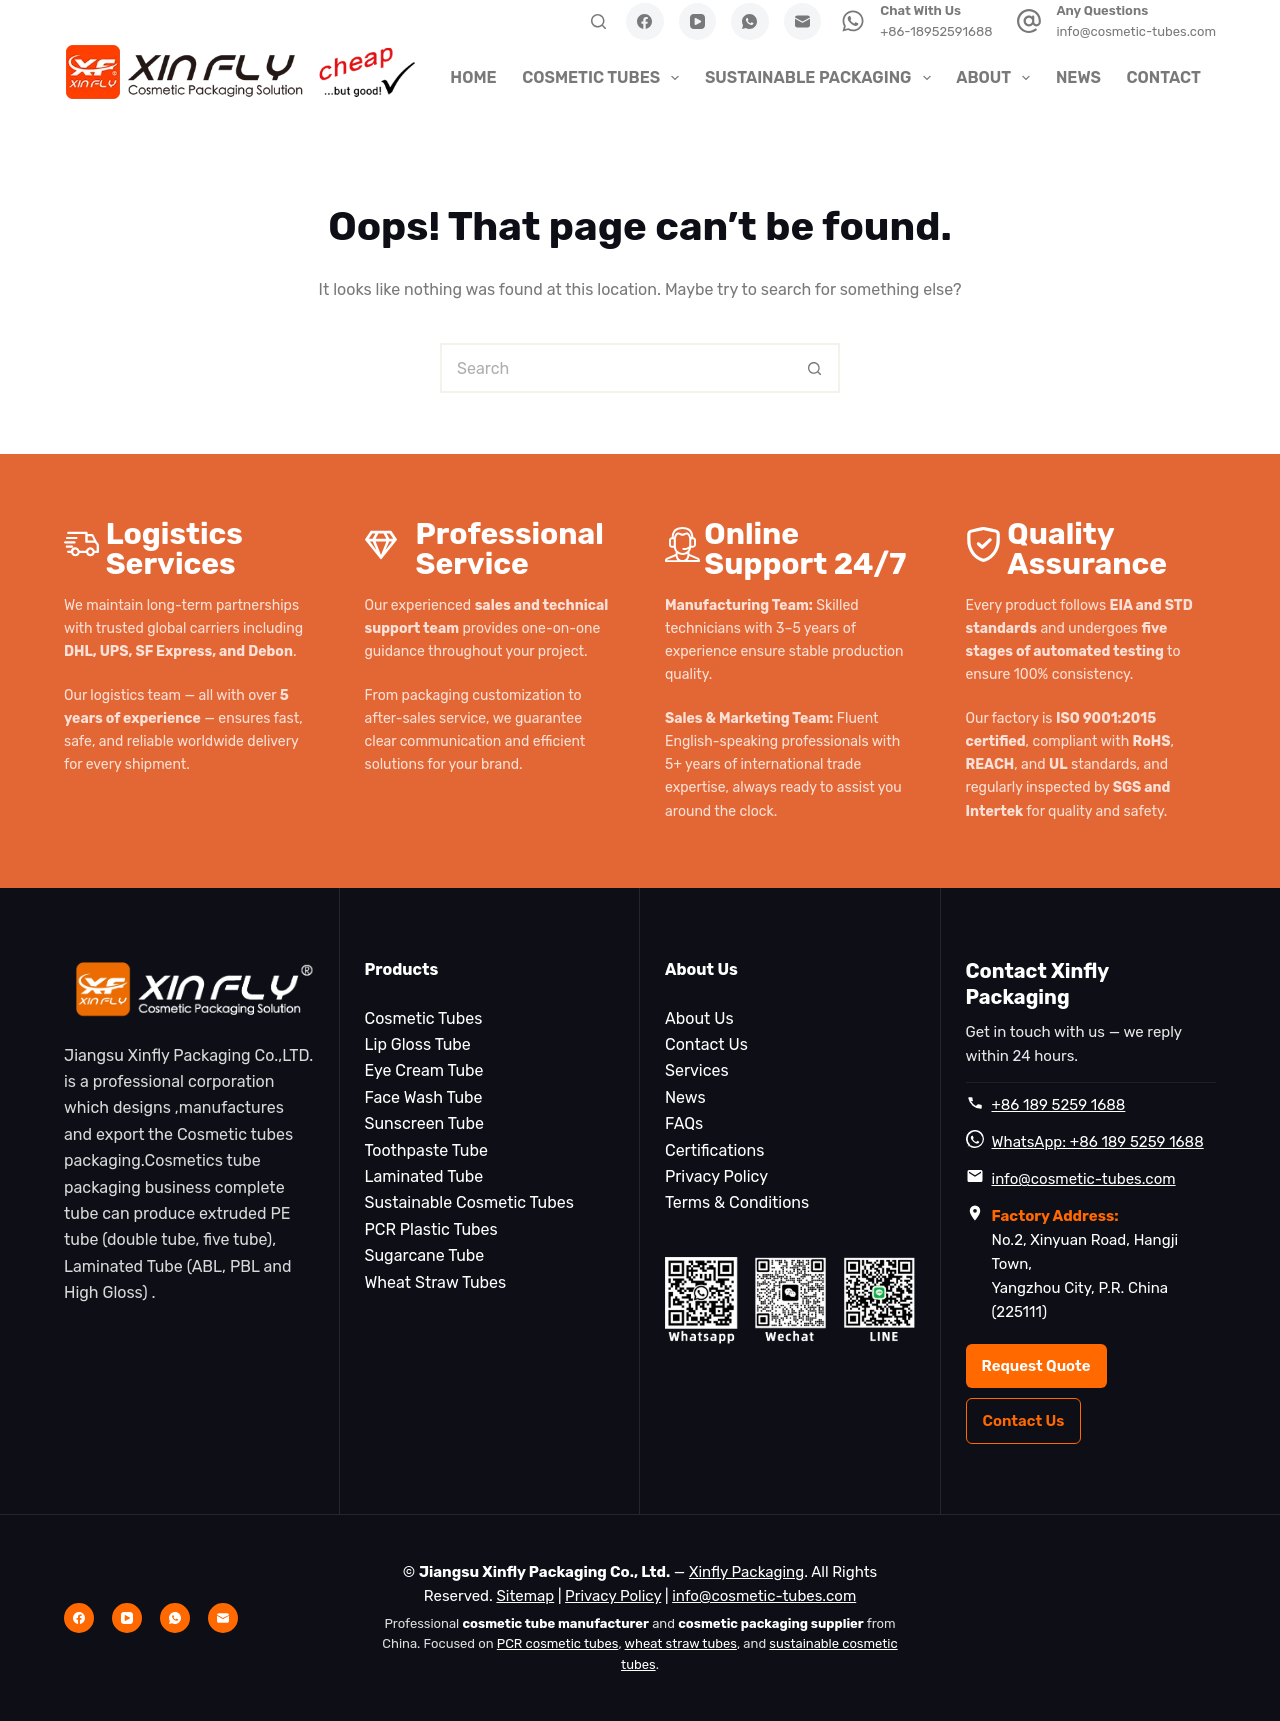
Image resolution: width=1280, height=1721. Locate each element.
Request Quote (1036, 1366)
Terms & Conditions (737, 1202)
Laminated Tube (424, 1176)
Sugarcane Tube (425, 1255)
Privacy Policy (716, 1176)
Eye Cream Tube (424, 1070)
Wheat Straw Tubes (436, 1282)
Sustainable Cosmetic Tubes (469, 1202)
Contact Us (706, 1044)
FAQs (684, 1123)
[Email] (803, 22)
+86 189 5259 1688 (1059, 1105)
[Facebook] (645, 22)
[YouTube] (698, 22)
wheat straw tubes (681, 1643)
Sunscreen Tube (424, 1123)
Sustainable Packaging (820, 78)
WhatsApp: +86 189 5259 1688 (1098, 1142)
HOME (473, 77)
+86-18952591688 (936, 31)
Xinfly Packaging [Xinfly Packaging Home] (746, 1572)
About (995, 78)
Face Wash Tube (424, 1097)
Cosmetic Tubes (603, 78)
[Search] (598, 21)
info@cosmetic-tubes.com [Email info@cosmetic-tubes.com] (764, 1596)
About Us (699, 1018)
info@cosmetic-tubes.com (1136, 31)
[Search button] (815, 368)
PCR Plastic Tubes (431, 1229)
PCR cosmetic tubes (558, 1643)
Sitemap (525, 1596)
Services (697, 1070)
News (1078, 77)
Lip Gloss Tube (418, 1044)
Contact (1163, 77)
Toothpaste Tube (426, 1150)
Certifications (714, 1150)
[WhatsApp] (750, 22)
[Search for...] (615, 368)
